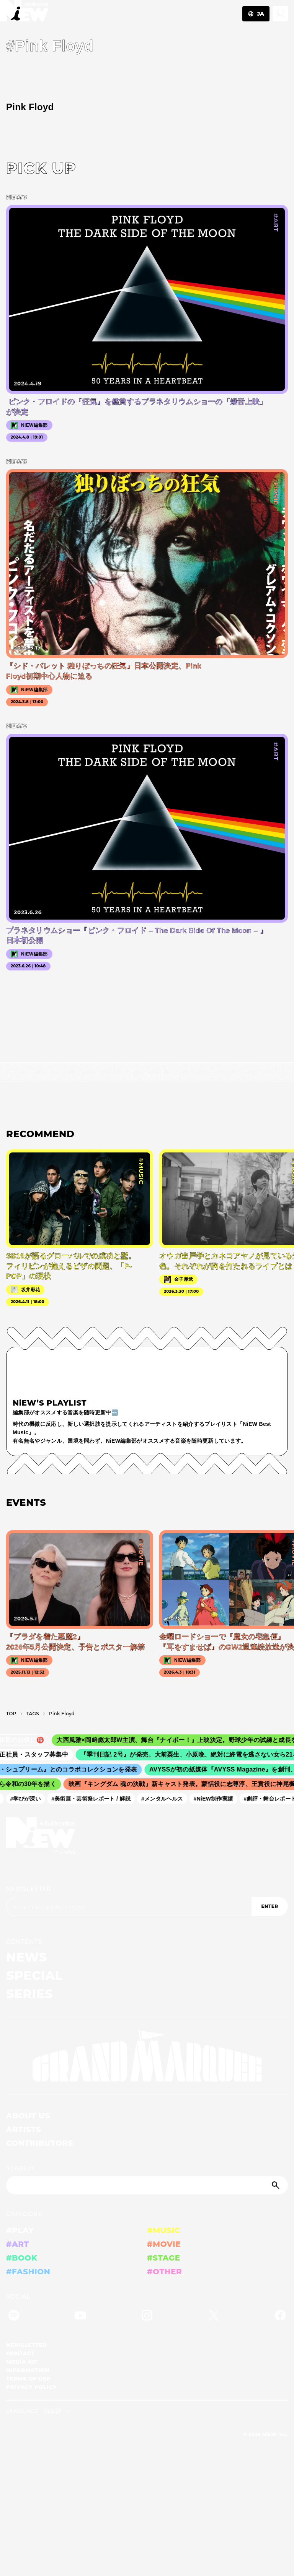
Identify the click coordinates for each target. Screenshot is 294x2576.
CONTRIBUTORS (39, 2143)
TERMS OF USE (28, 2378)
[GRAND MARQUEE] (147, 2056)
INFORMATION (27, 2370)
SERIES (29, 1993)
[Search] (147, 2185)
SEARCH (19, 2168)
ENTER (269, 1906)
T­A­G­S (32, 1713)
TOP (11, 1713)
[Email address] (129, 1906)
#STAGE (163, 2257)
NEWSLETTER (28, 1889)
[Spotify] (13, 2317)
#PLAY (20, 2230)
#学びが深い (28, 1798)
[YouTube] (80, 2317)
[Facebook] (280, 2317)
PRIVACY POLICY (31, 2387)
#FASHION (28, 2271)
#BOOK (21, 2257)
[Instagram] (147, 2317)
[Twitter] (213, 2317)
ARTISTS (23, 2129)
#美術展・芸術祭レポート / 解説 (93, 1798)
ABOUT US (28, 2115)
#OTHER (164, 2271)
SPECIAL (34, 1975)
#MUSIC (163, 2230)
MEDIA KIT (22, 2361)
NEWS (26, 1957)
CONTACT (20, 2353)
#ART (17, 2244)
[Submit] (276, 2185)
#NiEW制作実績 (215, 1798)
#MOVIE (164, 2244)
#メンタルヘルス (164, 1798)
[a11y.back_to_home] (24, 13)
